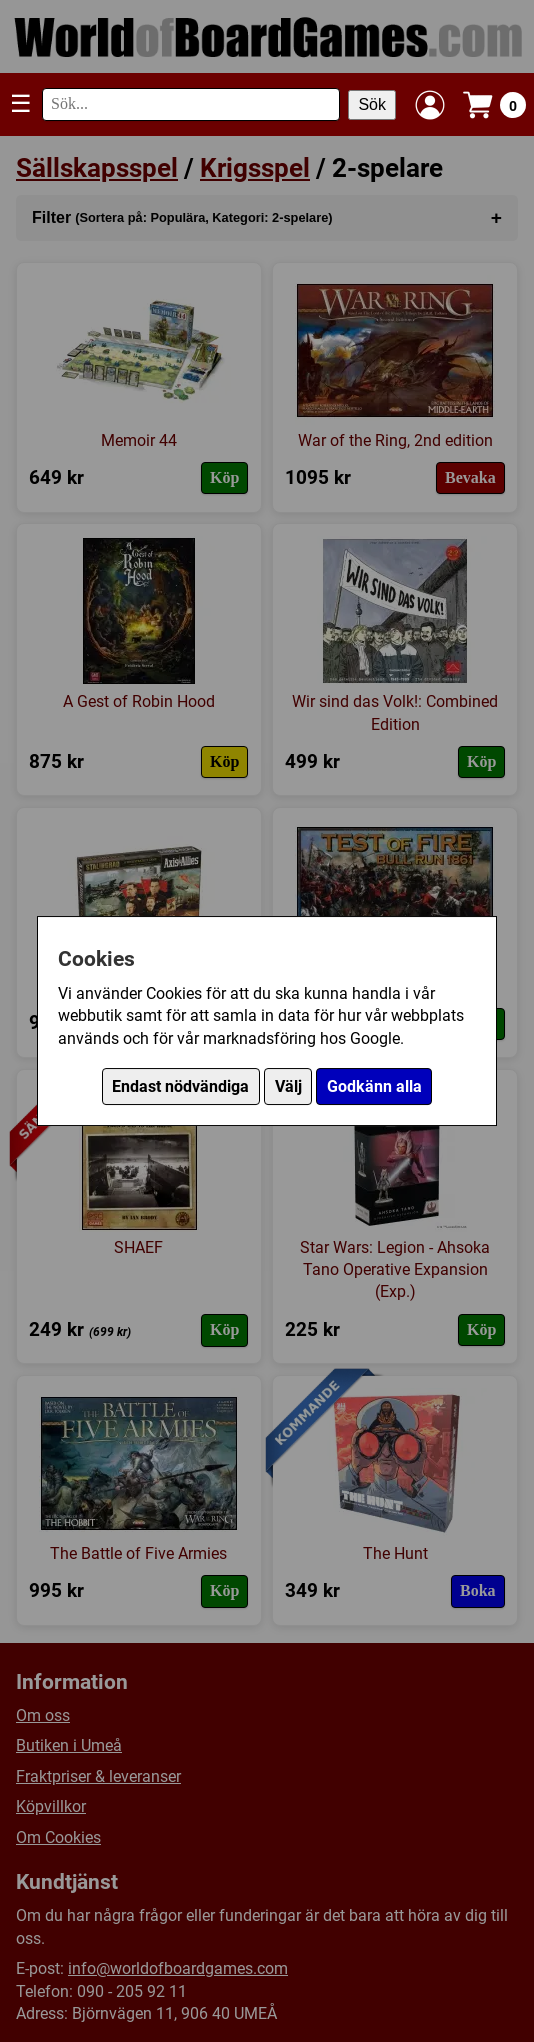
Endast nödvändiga (180, 1086)
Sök (372, 104)
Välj (288, 1086)
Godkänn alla (374, 1086)
